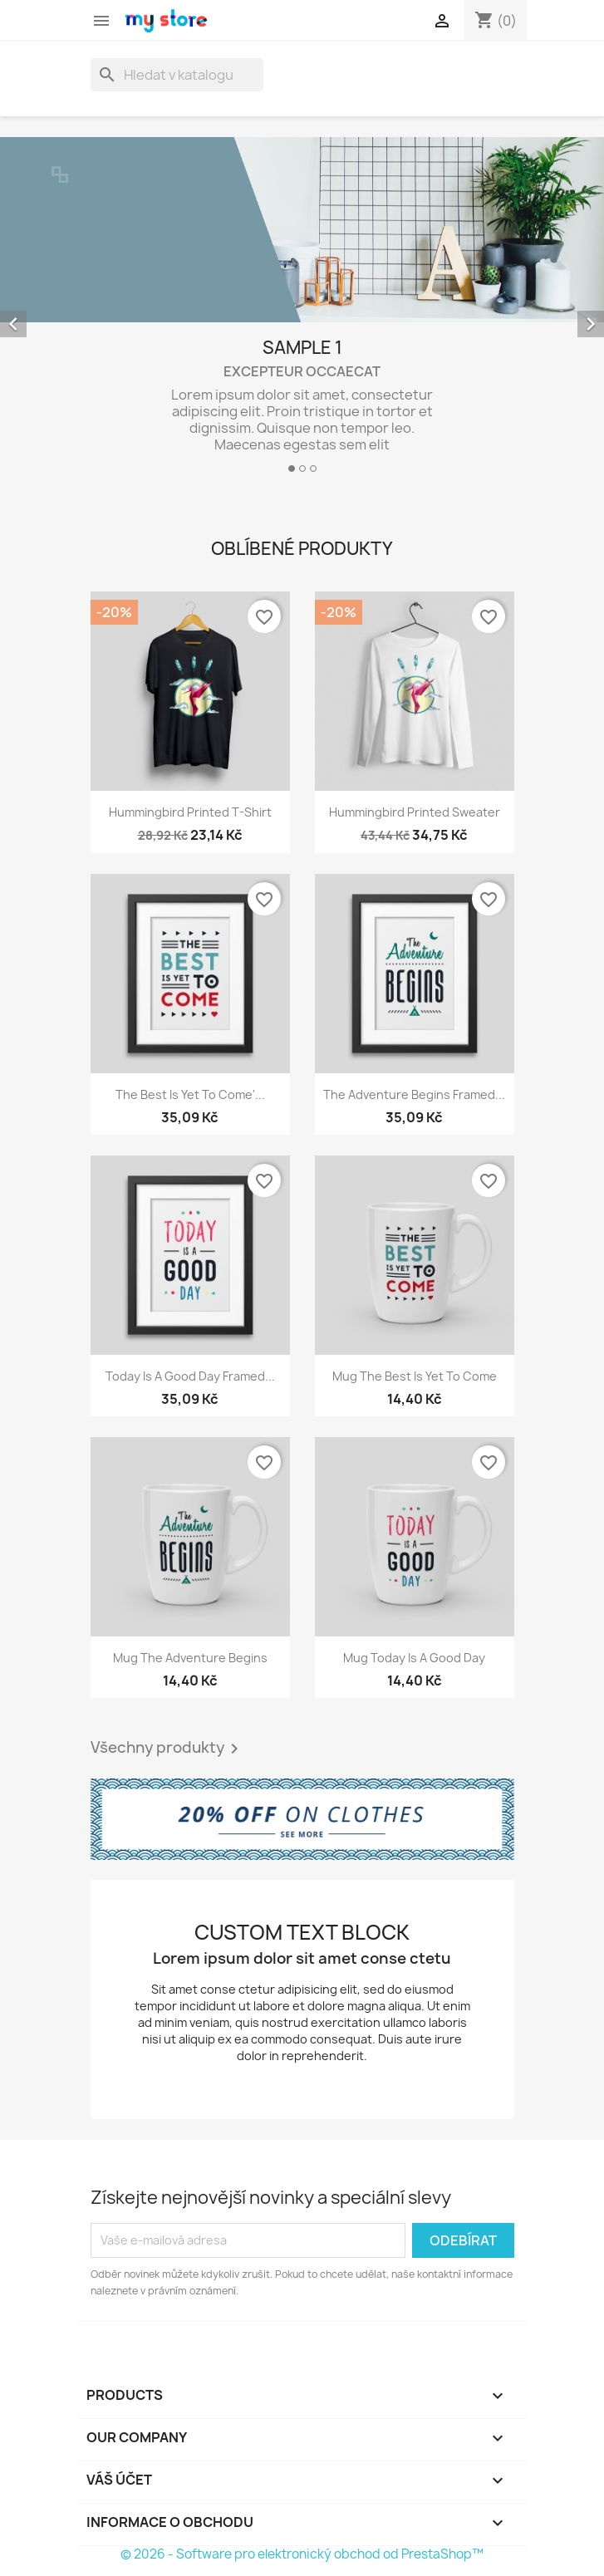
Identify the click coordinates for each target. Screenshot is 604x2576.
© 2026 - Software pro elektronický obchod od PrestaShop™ (302, 2554)
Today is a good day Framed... (190, 1376)
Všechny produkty (167, 1749)
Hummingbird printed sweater (414, 812)
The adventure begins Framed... (414, 1094)
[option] (302, 311)
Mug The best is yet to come (414, 1376)
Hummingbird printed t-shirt (190, 812)
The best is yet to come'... (190, 1094)
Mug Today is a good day (414, 1658)
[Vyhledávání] (177, 74)
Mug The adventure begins (190, 1658)
